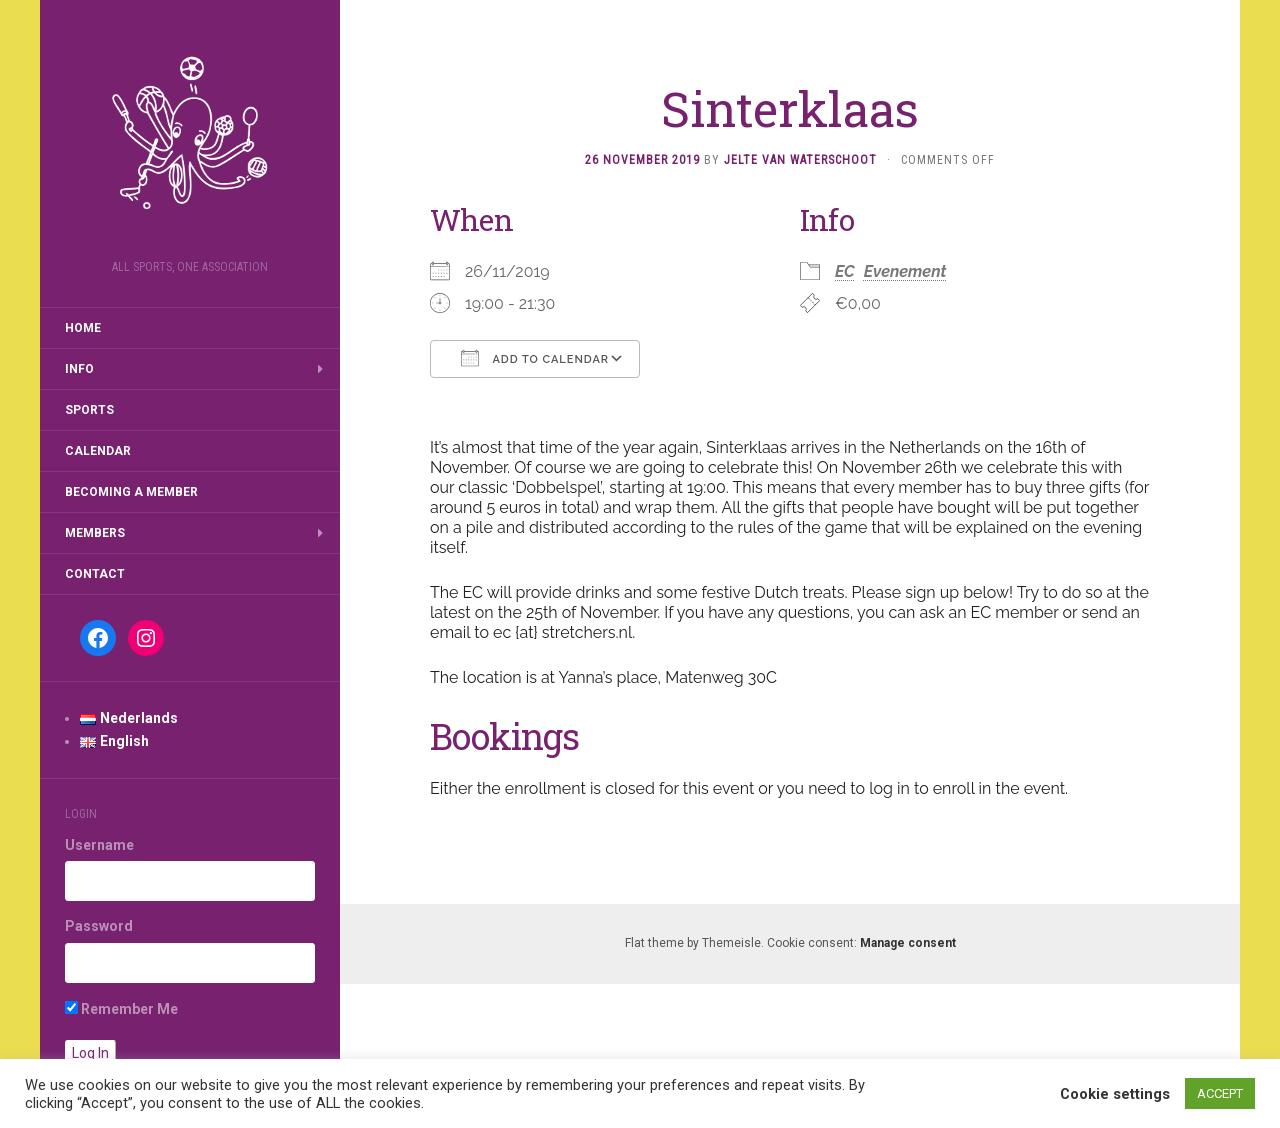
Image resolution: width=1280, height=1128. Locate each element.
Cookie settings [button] (1115, 1094)
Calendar (98, 451)
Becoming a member (131, 492)
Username (99, 845)
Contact (95, 574)
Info (79, 369)
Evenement (905, 271)
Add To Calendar (535, 358)
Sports (89, 410)
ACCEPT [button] (1220, 1093)
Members (95, 533)
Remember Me (121, 1009)
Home (83, 328)
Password (99, 926)
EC (845, 271)
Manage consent (908, 943)
